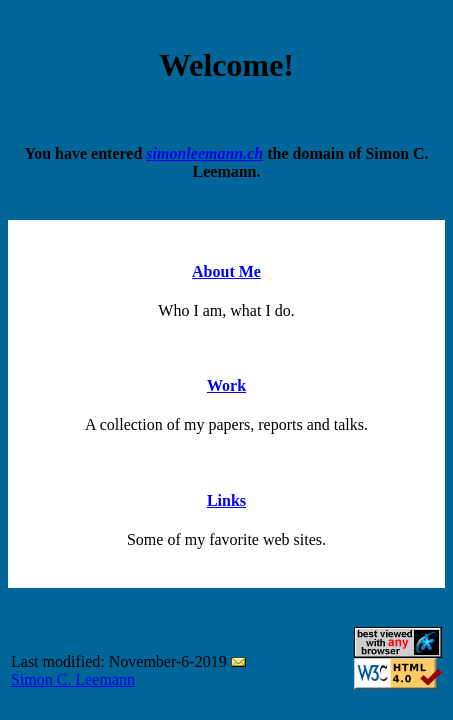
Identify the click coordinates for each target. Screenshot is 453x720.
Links (226, 500)
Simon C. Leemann (73, 679)
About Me (226, 271)
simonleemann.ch (204, 153)
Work (226, 385)
